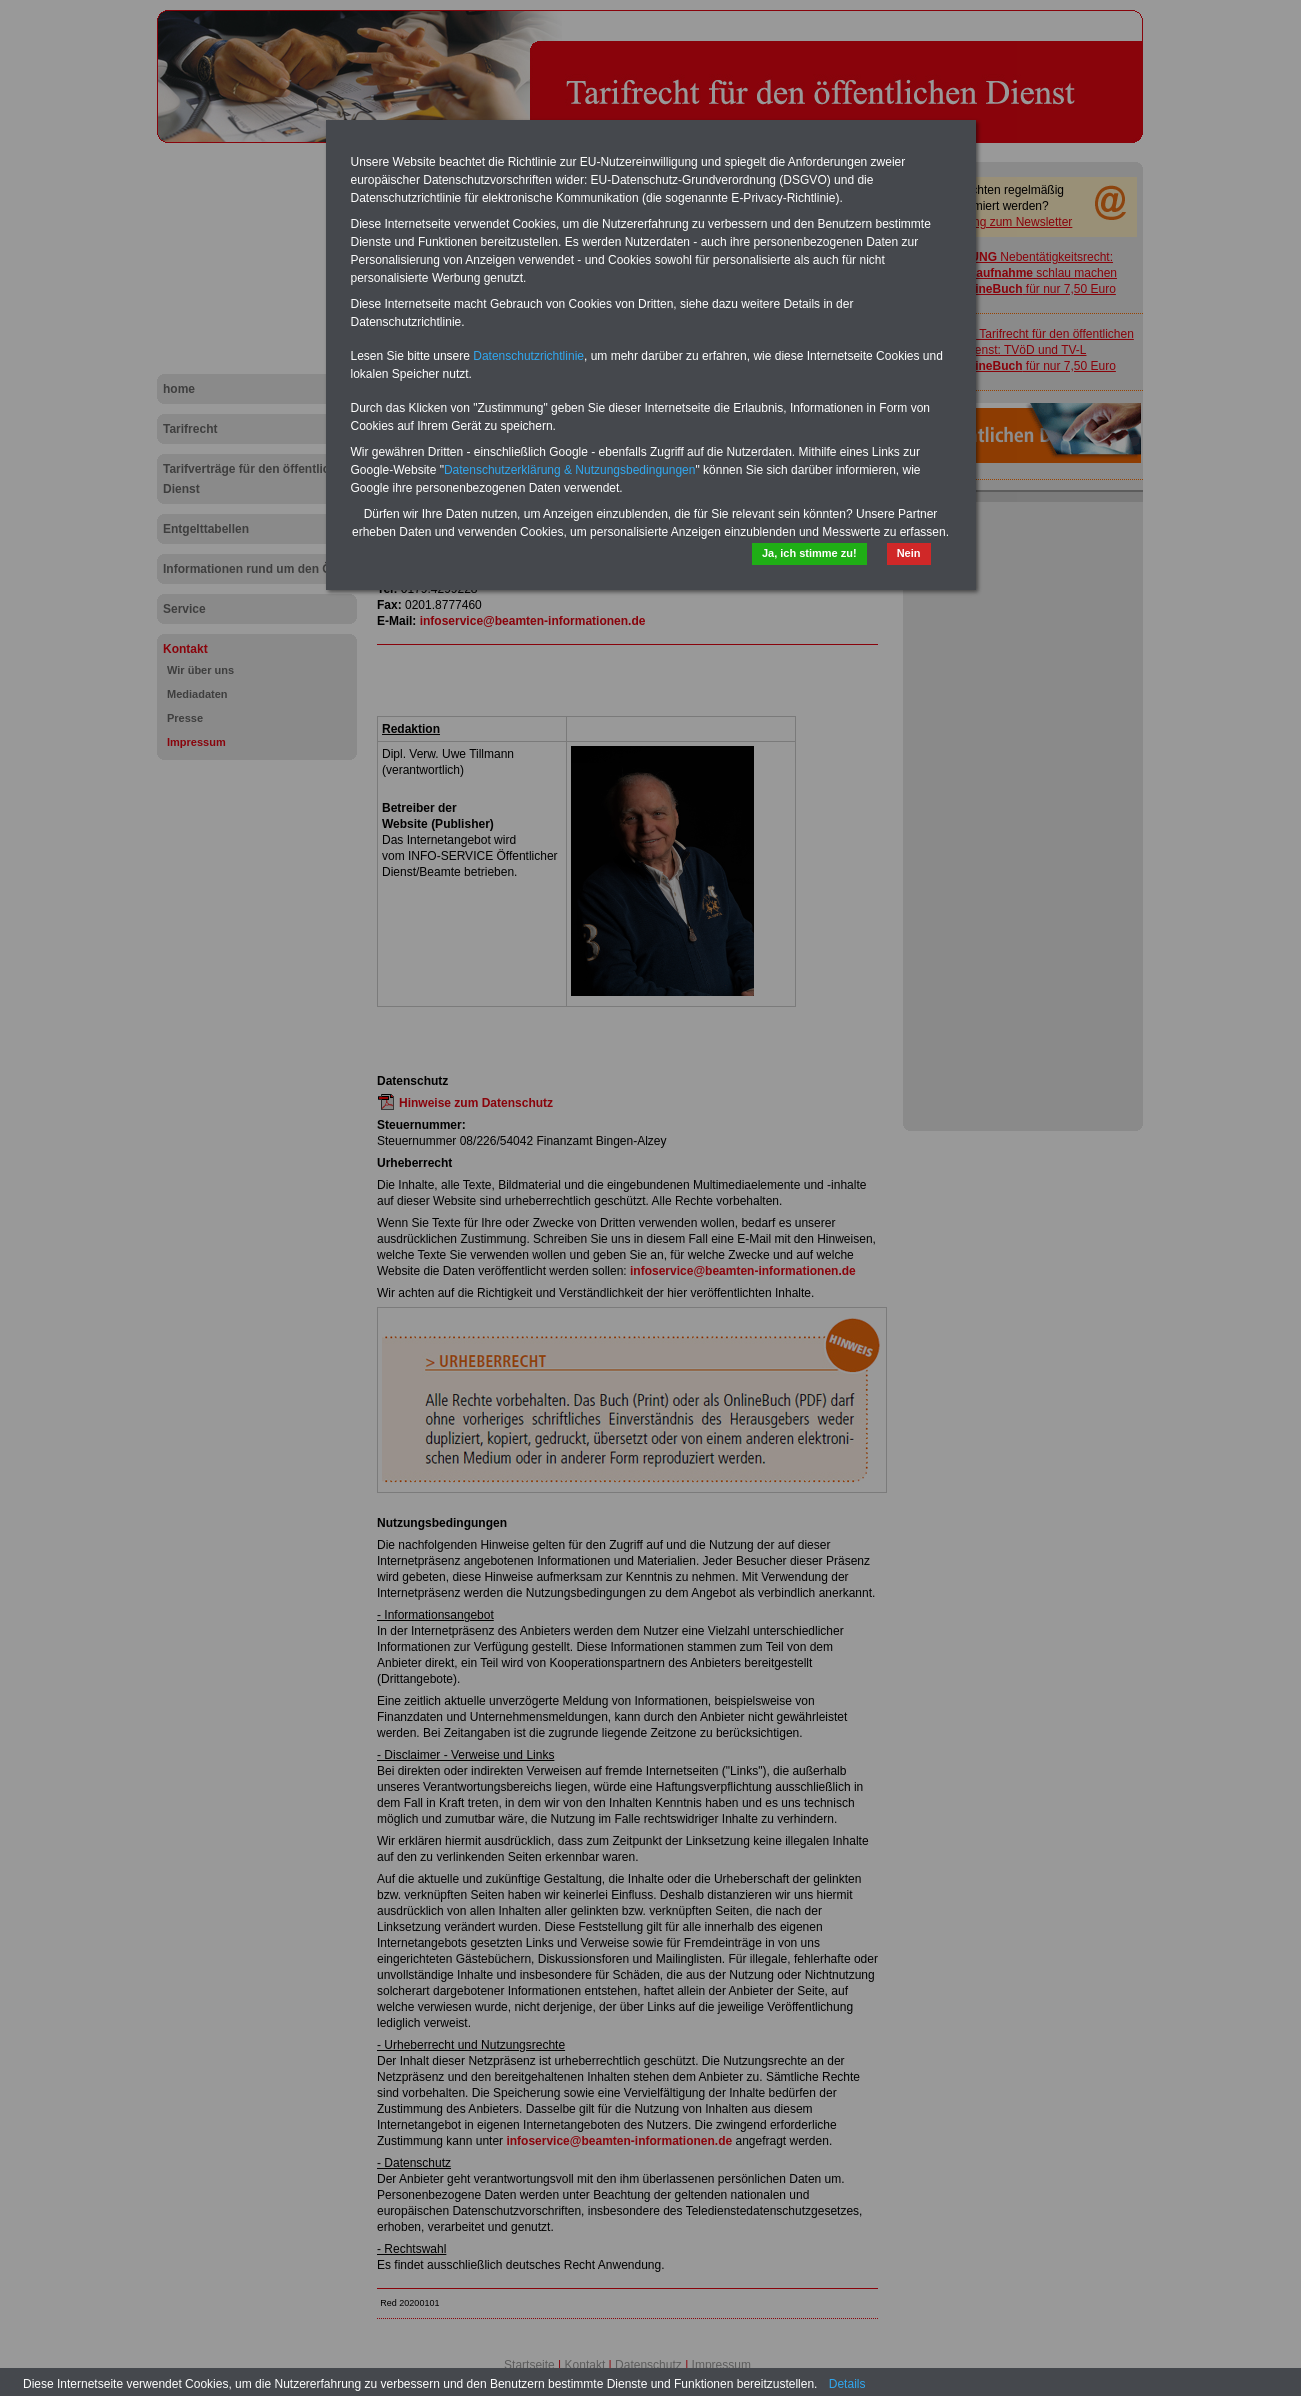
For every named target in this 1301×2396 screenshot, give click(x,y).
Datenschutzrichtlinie (528, 356)
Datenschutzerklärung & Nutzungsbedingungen (570, 470)
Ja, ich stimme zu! (809, 553)
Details (847, 2384)
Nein (909, 553)
